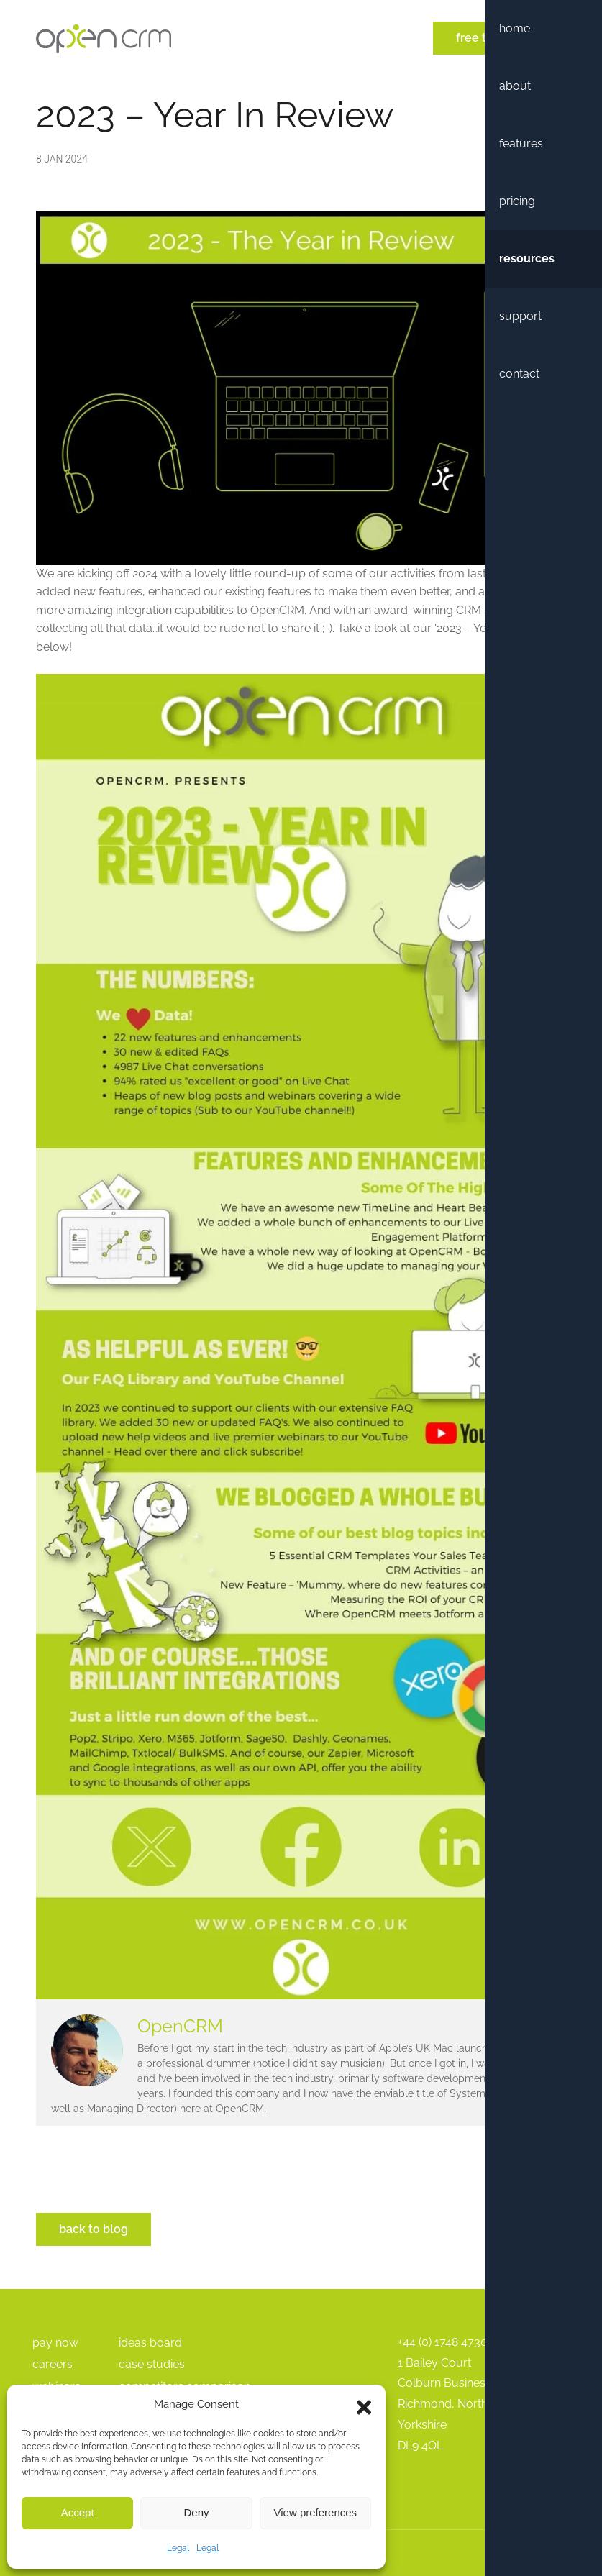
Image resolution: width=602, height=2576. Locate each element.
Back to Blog (93, 2229)
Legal (178, 2548)
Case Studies (152, 2364)
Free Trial (479, 38)
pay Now (55, 2342)
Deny (196, 2512)
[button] (364, 2404)
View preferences (315, 2512)
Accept (77, 2512)
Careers (52, 2364)
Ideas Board (150, 2342)
